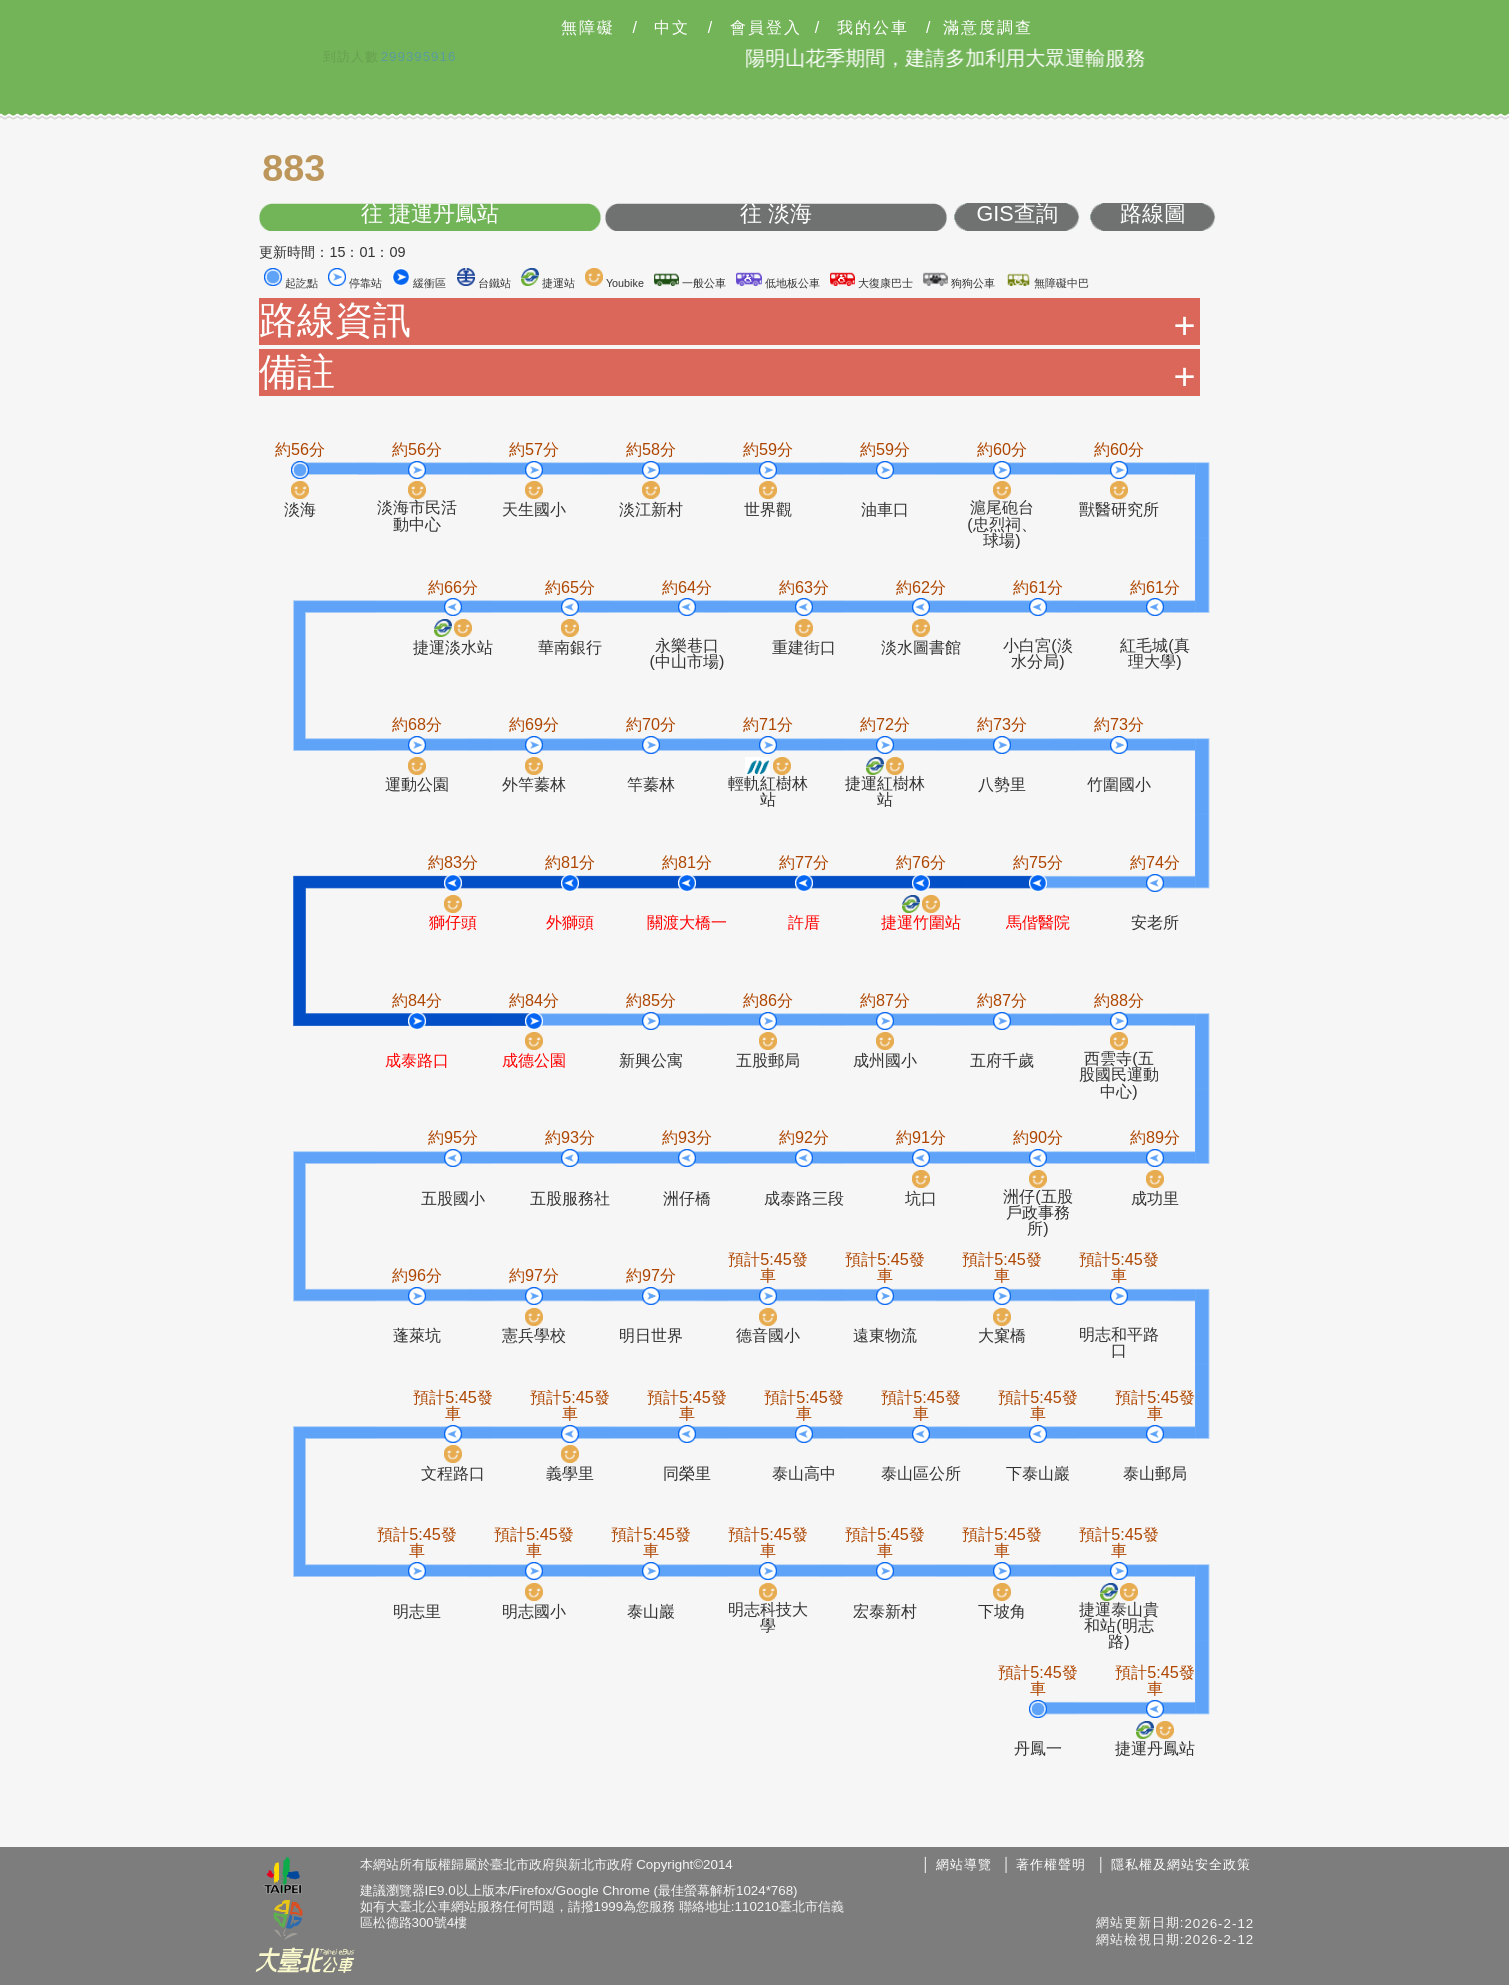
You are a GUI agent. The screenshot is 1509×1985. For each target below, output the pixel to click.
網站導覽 (964, 1864)
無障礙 (588, 28)
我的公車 (873, 28)
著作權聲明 (1051, 1864)
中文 (672, 28)
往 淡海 (776, 214)
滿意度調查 (988, 28)
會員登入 (766, 28)
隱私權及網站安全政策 (1181, 1864)
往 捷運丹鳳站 (430, 214)
